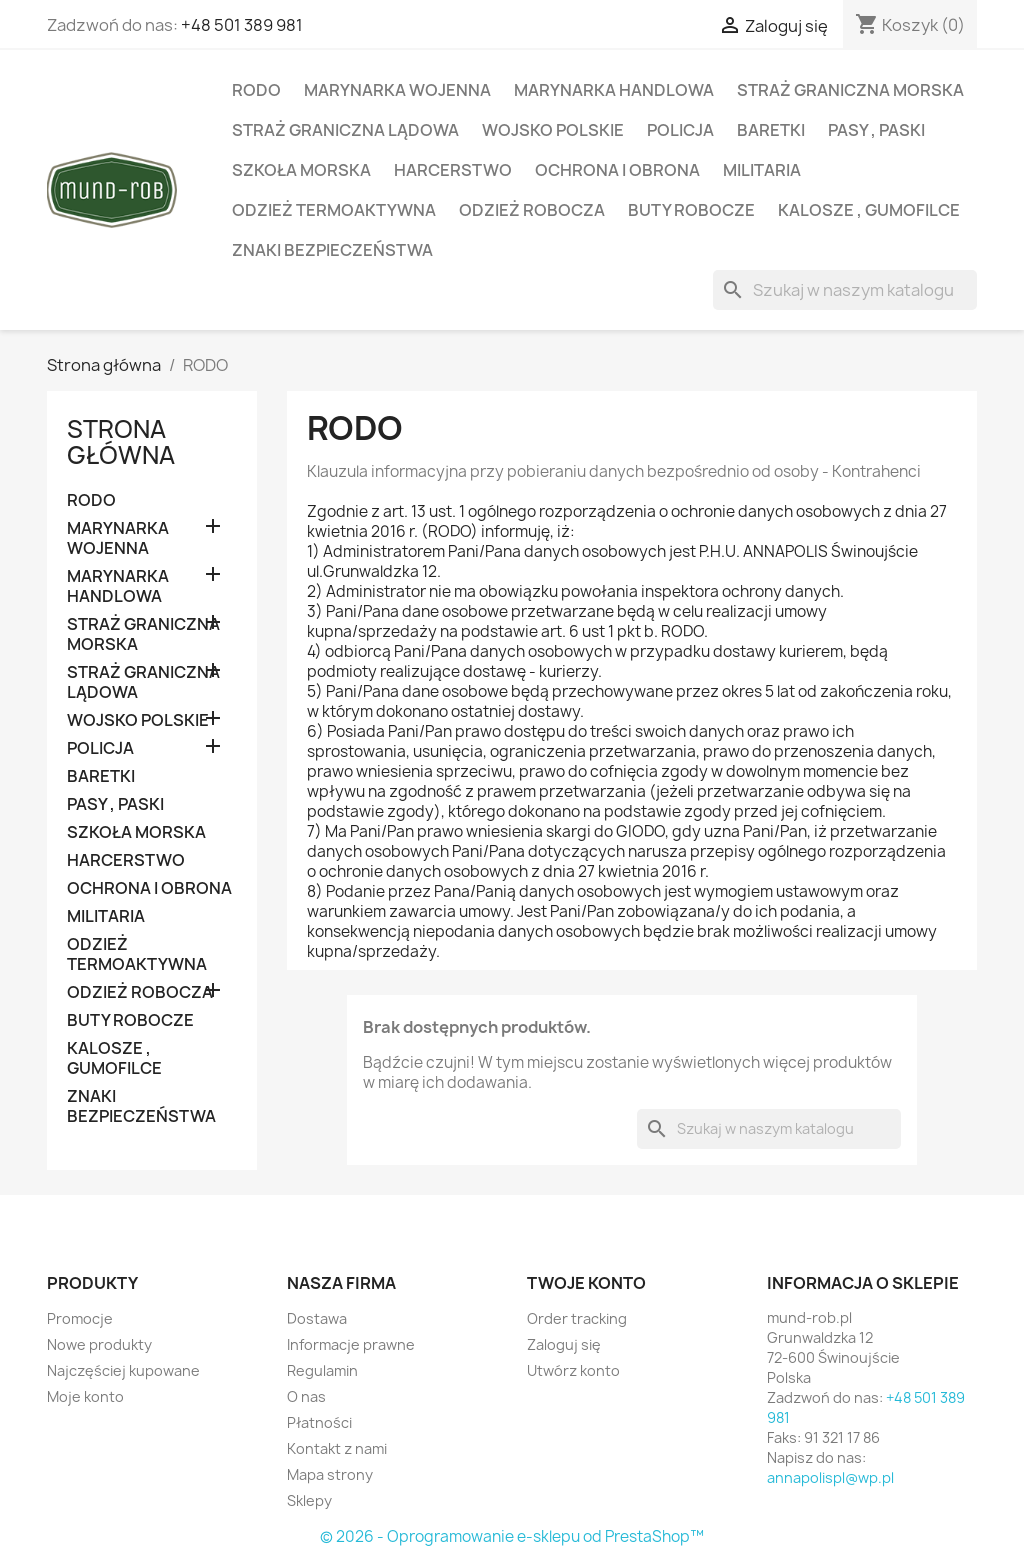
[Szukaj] (845, 290)
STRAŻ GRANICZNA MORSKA (850, 90)
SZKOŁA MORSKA (301, 170)
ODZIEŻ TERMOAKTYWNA (334, 210)
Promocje (80, 1318)
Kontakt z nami (337, 1448)
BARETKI (771, 130)
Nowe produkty (99, 1344)
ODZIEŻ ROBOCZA (532, 210)
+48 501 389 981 (242, 25)
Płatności (319, 1422)
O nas (306, 1396)
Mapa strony (330, 1474)
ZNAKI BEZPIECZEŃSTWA (332, 250)
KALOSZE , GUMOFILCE (869, 210)
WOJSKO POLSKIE (553, 130)
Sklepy (309, 1500)
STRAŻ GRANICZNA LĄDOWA (345, 130)
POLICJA (680, 130)
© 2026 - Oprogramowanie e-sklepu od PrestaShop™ (512, 1536)
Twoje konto (586, 1283)
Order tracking (577, 1318)
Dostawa (317, 1318)
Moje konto (85, 1396)
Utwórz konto (573, 1370)
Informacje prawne (351, 1344)
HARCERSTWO (453, 170)
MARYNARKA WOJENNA (397, 90)
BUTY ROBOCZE (691, 210)
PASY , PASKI (876, 130)
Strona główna (121, 442)
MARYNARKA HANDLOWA (614, 90)
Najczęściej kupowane (123, 1370)
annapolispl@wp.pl (830, 1477)
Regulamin (322, 1370)
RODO (256, 90)
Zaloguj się (564, 1344)
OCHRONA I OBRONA (617, 170)
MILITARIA (762, 170)
